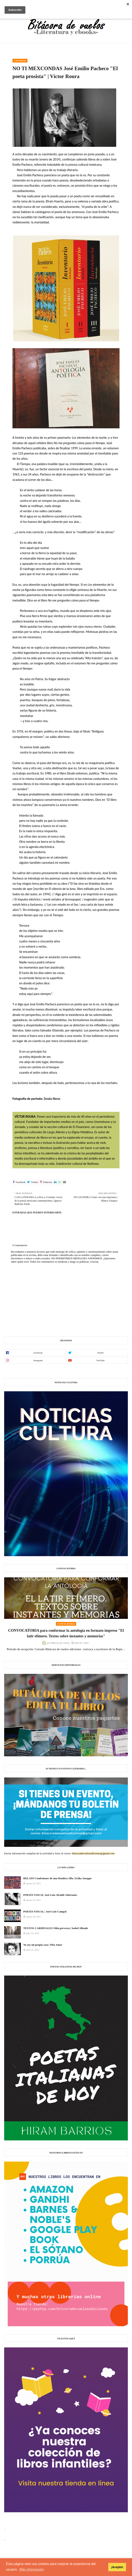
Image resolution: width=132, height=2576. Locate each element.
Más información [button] (31, 2569)
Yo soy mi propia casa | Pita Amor (42, 1944)
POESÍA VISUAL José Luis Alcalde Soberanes (50, 1894)
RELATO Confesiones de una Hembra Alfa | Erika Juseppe (57, 1878)
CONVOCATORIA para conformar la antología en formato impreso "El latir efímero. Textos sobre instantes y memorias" (66, 1633)
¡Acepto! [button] (117, 2567)
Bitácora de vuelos (60, 1642)
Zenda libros (52, 1099)
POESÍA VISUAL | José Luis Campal (44, 1911)
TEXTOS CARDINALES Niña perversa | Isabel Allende (55, 1928)
